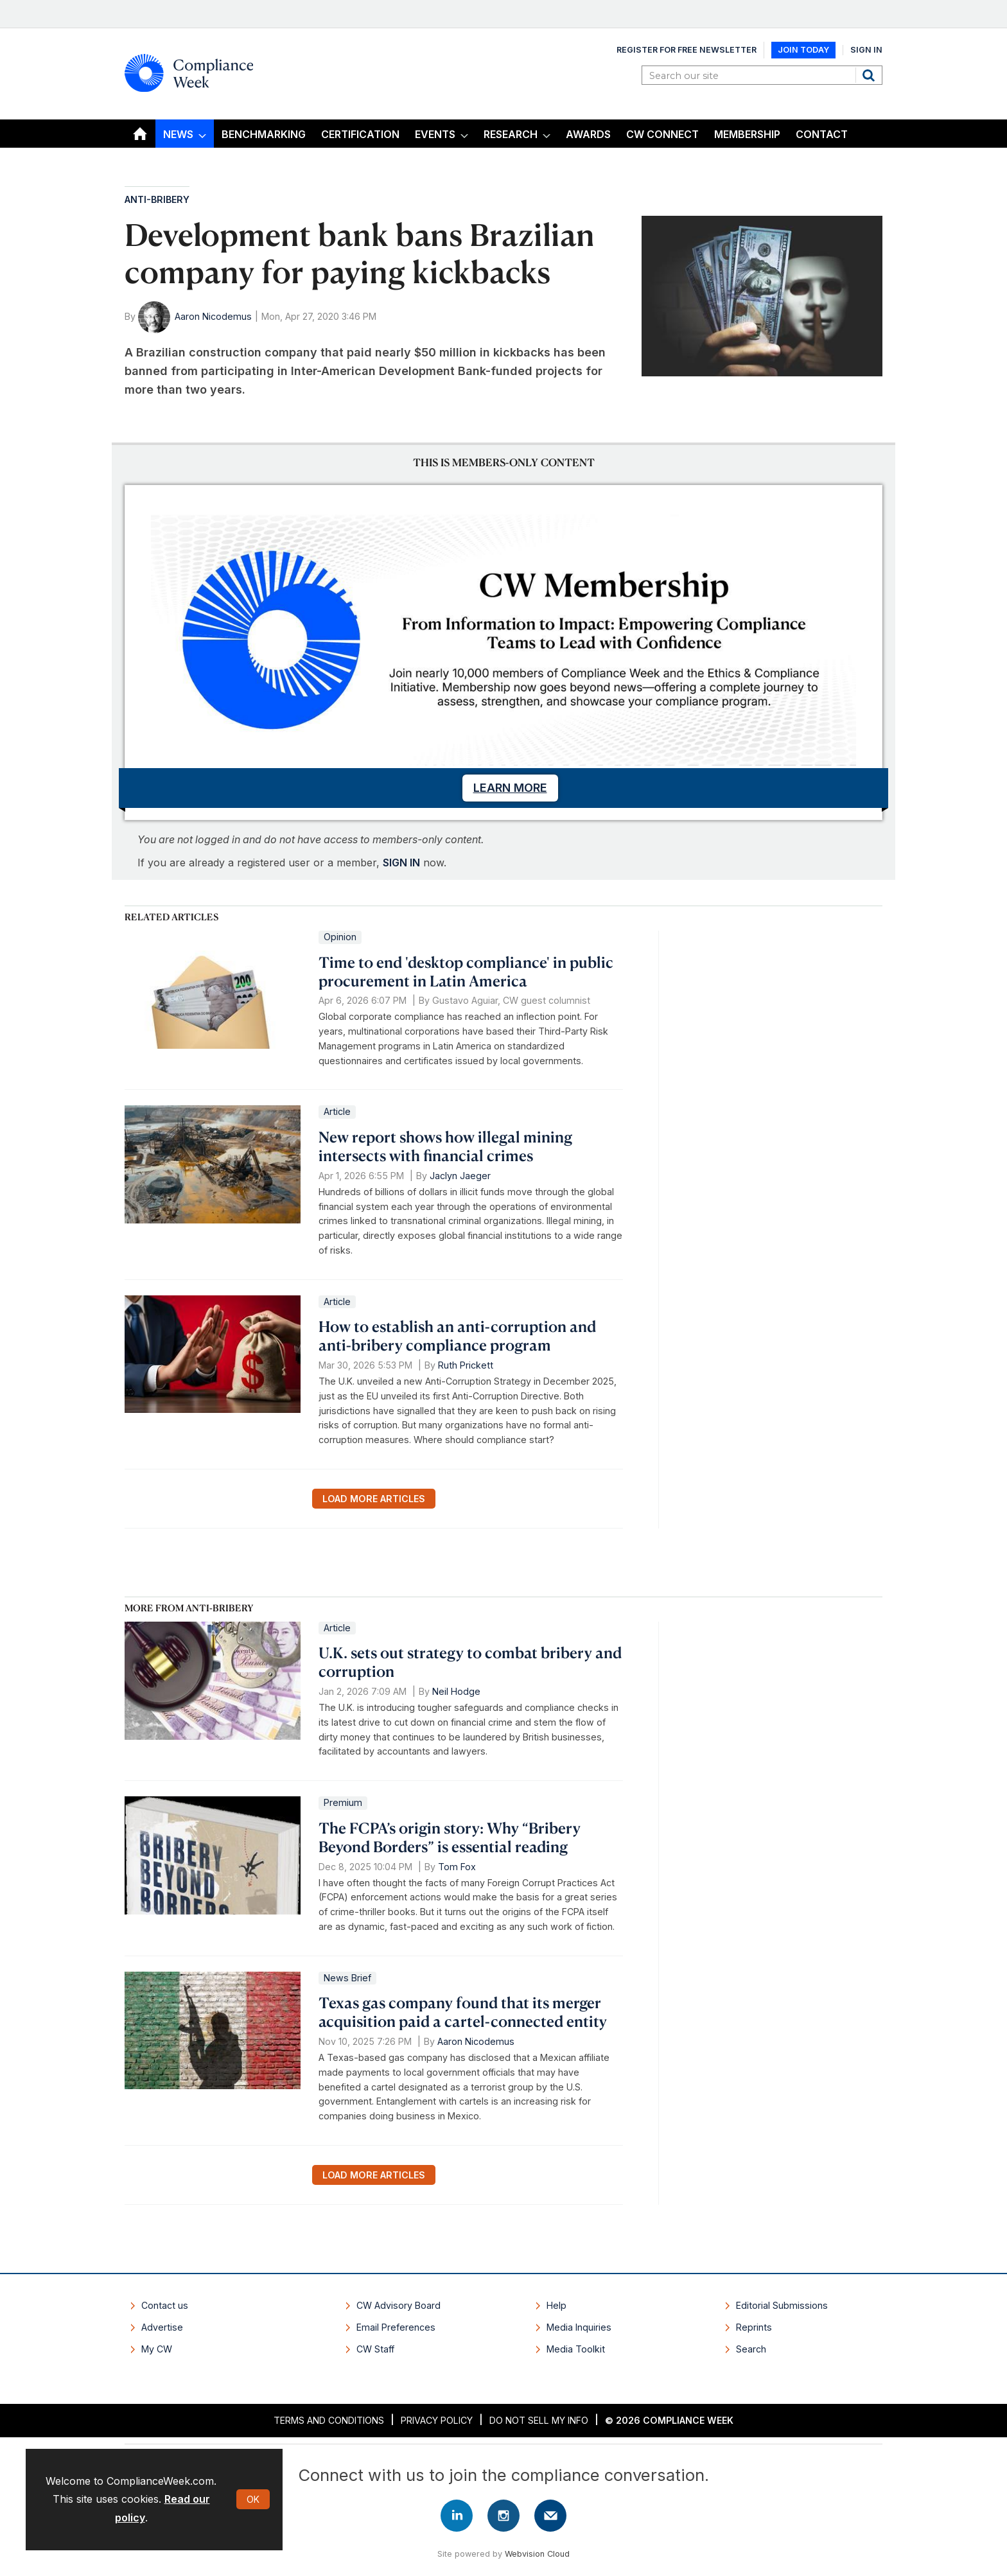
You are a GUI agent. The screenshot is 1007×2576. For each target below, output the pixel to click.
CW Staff (375, 2349)
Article (337, 1111)
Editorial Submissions (782, 2305)
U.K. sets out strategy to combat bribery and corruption (470, 1662)
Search (870, 75)
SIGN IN (401, 862)
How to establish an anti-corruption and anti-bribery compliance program (457, 1335)
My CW (156, 2349)
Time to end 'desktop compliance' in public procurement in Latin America (466, 971)
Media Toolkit (576, 2349)
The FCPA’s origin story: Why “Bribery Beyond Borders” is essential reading (450, 1837)
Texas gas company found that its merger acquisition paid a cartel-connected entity (463, 2012)
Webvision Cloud (537, 2554)
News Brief (347, 1977)
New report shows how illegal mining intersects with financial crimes (445, 1146)
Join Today (803, 50)
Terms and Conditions (329, 2420)
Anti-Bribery (157, 199)
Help (556, 2305)
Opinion (340, 936)
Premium (343, 1802)
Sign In (866, 50)
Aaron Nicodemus (213, 316)
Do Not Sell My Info (538, 2420)
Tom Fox (457, 1866)
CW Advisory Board (398, 2305)
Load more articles (373, 1498)
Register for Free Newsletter (687, 50)
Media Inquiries (579, 2327)
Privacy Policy (437, 2420)
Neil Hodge (456, 1691)
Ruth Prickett (465, 1365)
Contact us (164, 2305)
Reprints (754, 2327)
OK (253, 2499)
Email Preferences (395, 2327)
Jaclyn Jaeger (460, 1175)
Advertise (162, 2327)
